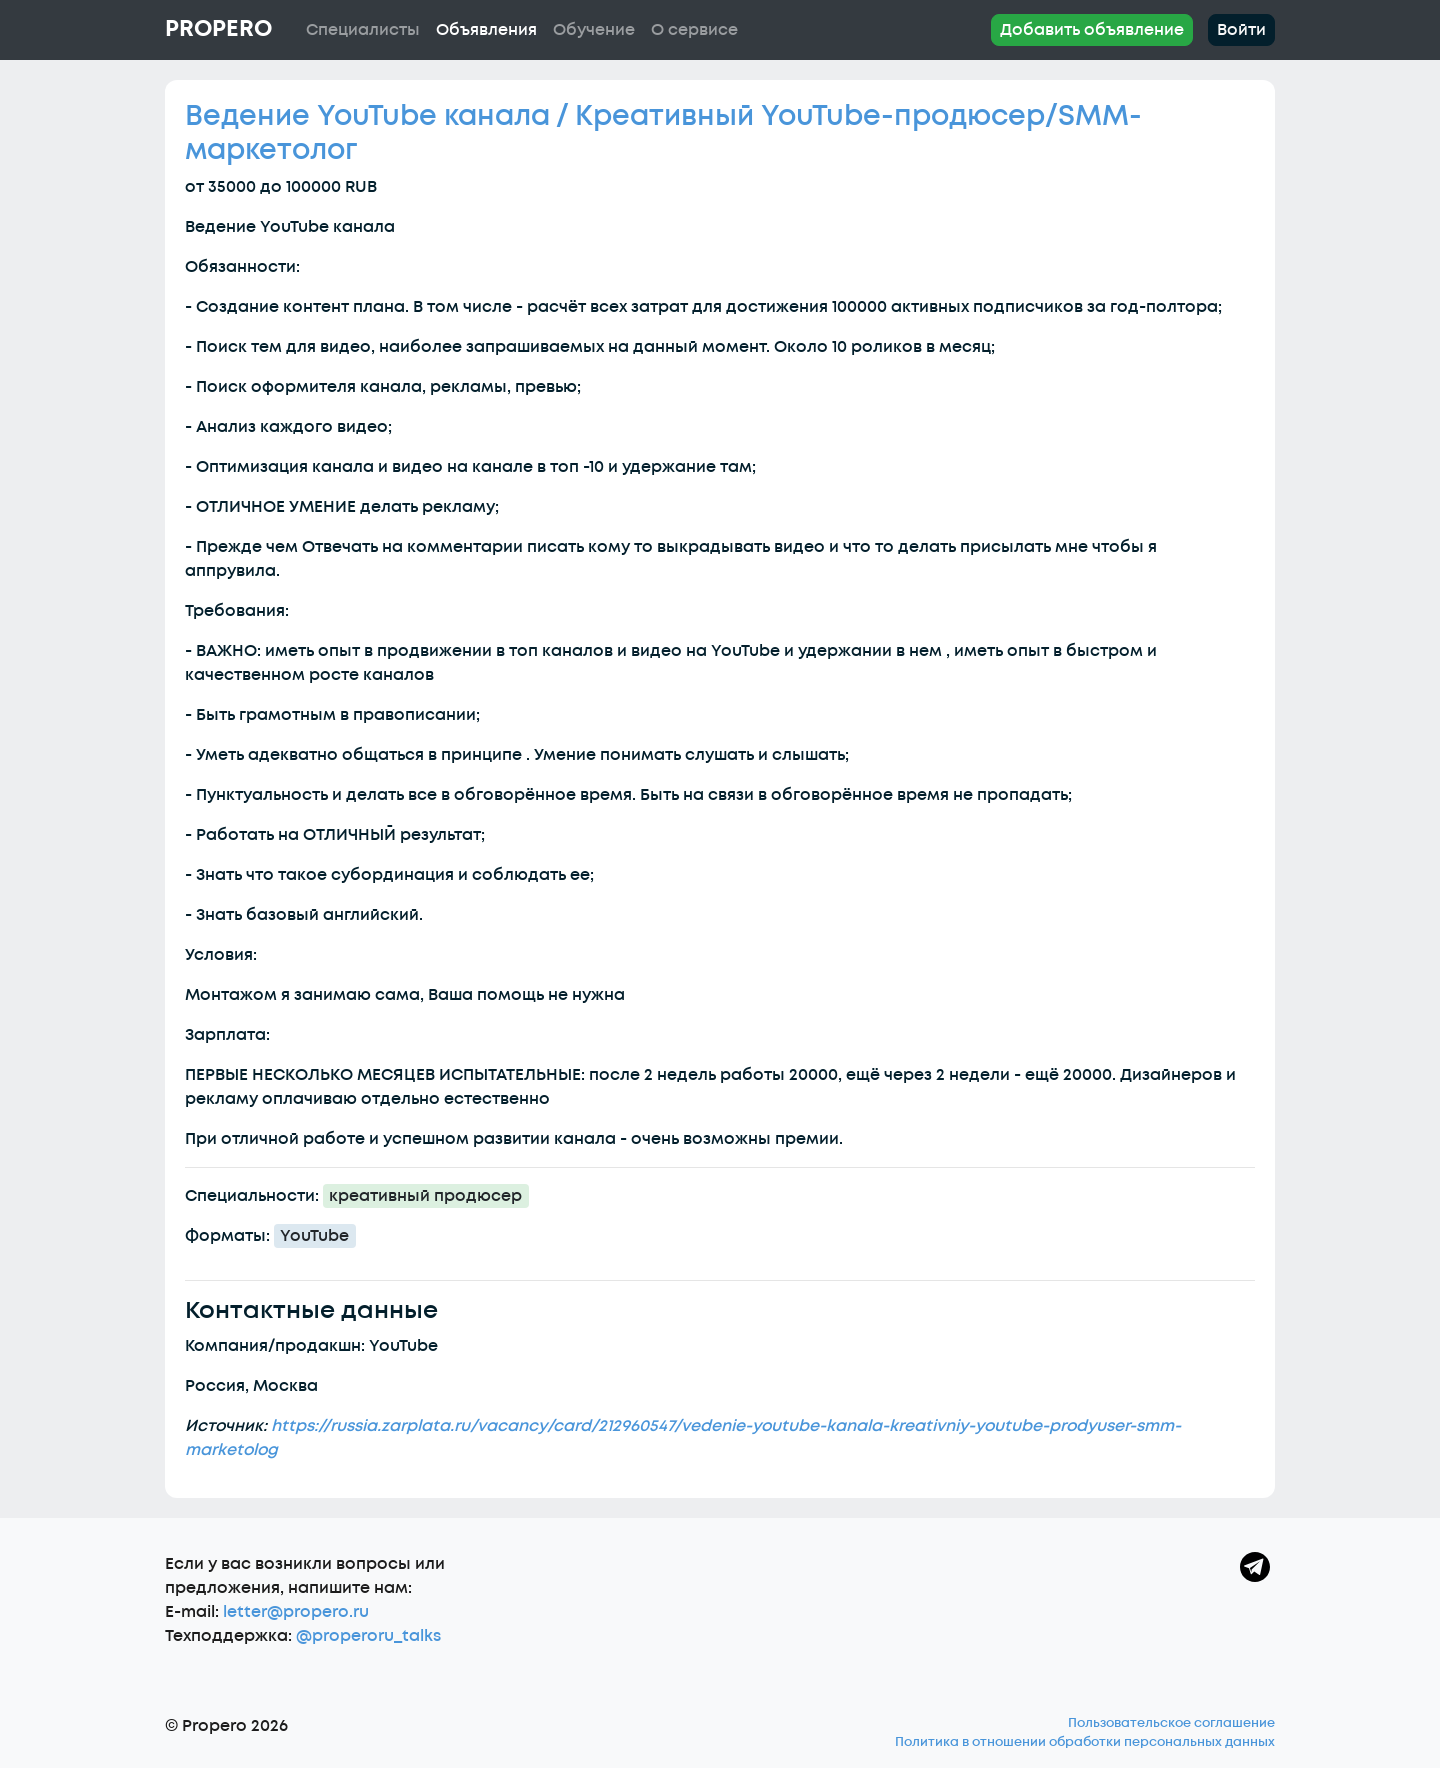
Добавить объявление (1092, 30)
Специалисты (363, 30)
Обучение (594, 30)
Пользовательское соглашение (1171, 1723)
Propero (218, 29)
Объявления (486, 30)
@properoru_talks (368, 1636)
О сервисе (694, 30)
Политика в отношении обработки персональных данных (1085, 1742)
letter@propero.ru (296, 1612)
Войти (1241, 30)
